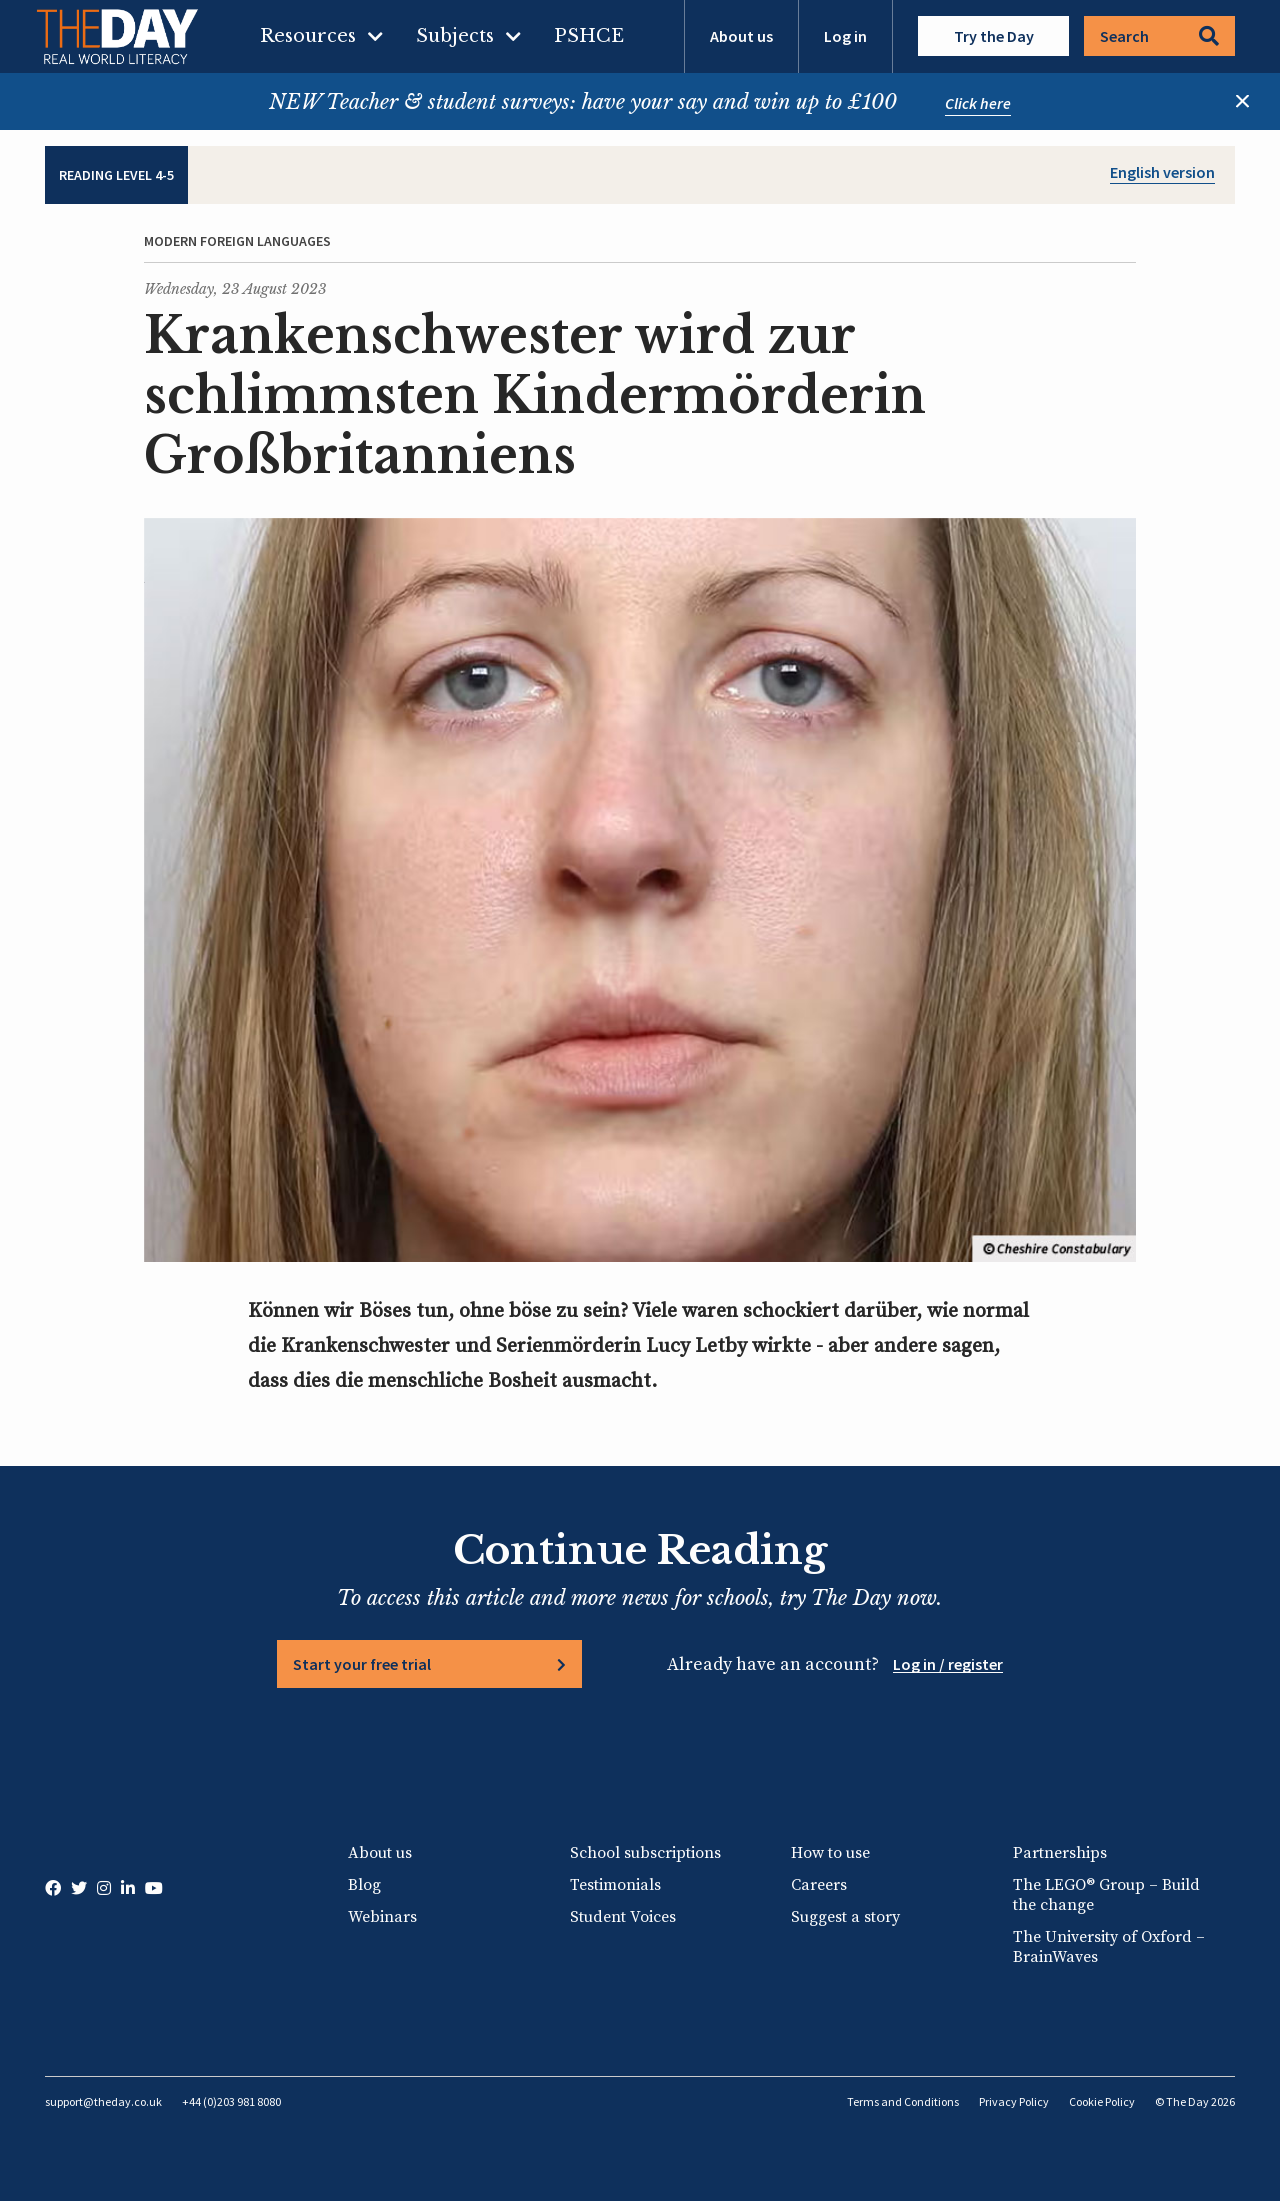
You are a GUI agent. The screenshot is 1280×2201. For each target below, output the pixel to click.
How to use (830, 1853)
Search (1159, 36)
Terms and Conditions (903, 2101)
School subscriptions (645, 1853)
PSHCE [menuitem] (589, 36)
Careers (819, 1885)
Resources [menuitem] (308, 36)
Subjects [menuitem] (455, 36)
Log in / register (948, 1664)
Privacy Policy (1014, 2101)
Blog (364, 1885)
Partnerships (1060, 1853)
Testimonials (615, 1885)
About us (741, 36)
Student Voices (623, 1917)
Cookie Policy (1102, 2101)
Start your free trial (362, 1664)
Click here (978, 103)
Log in (845, 36)
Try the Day (994, 36)
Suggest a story (845, 1917)
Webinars (382, 1917)
